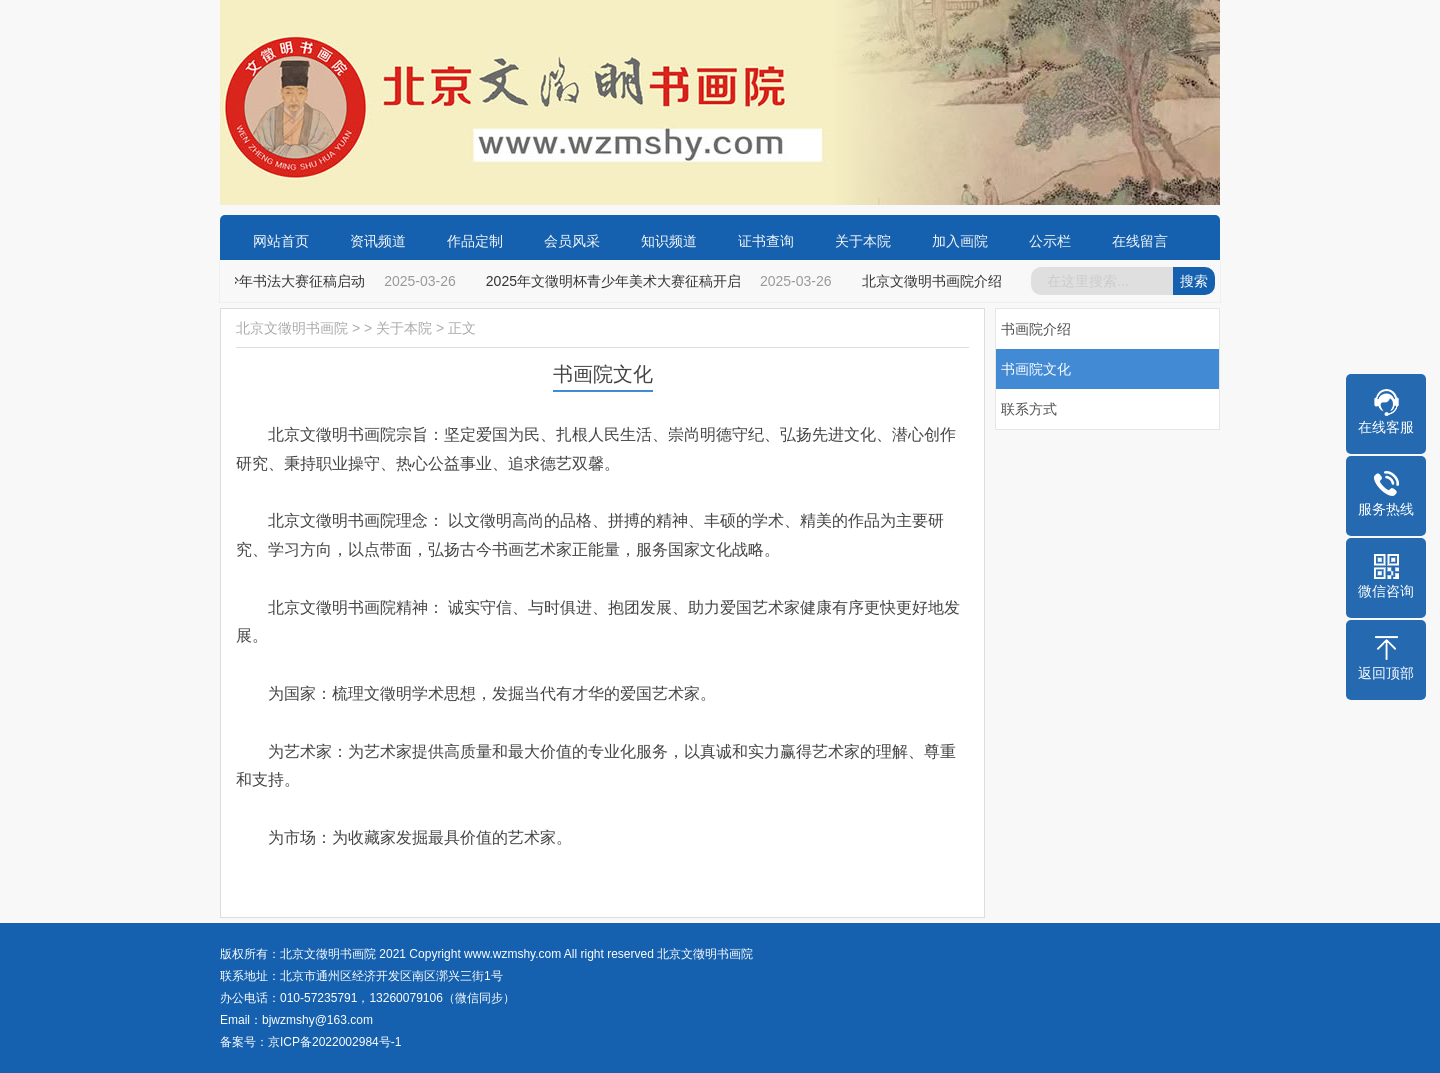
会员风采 (572, 241)
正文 (462, 328)
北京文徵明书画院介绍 (933, 281)
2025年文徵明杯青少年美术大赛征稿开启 (614, 281)
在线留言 (1140, 241)
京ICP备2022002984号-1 (334, 1042)
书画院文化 (1036, 369)
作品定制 (475, 241)
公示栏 (1050, 241)
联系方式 (1029, 409)
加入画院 (960, 241)
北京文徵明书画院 (292, 328)
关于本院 (863, 241)
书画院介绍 (1036, 329)
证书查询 (766, 241)
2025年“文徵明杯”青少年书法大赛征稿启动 (234, 281)
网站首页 (281, 241)
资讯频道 (378, 241)
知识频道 (669, 241)
